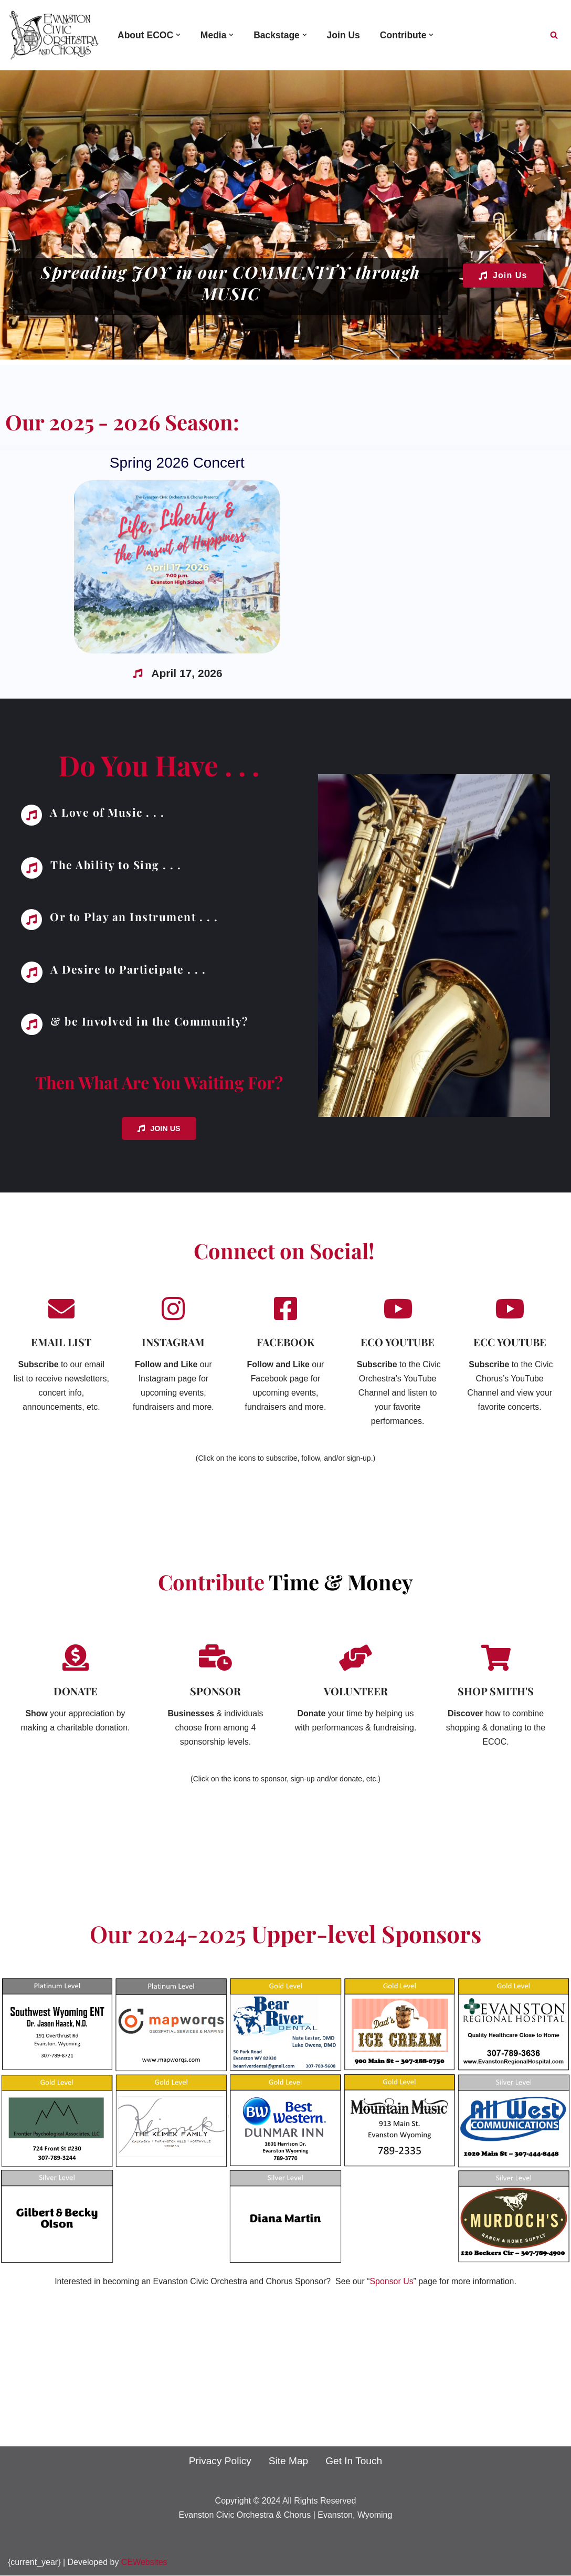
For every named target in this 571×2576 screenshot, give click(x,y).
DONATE (76, 1691)
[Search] (554, 35)
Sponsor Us (392, 2282)
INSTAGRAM (173, 1341)
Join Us (344, 35)
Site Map (289, 2461)
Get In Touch (353, 2461)
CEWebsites (144, 2562)
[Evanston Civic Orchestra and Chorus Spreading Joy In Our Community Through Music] (54, 35)
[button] (178, 35)
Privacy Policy (219, 2461)
